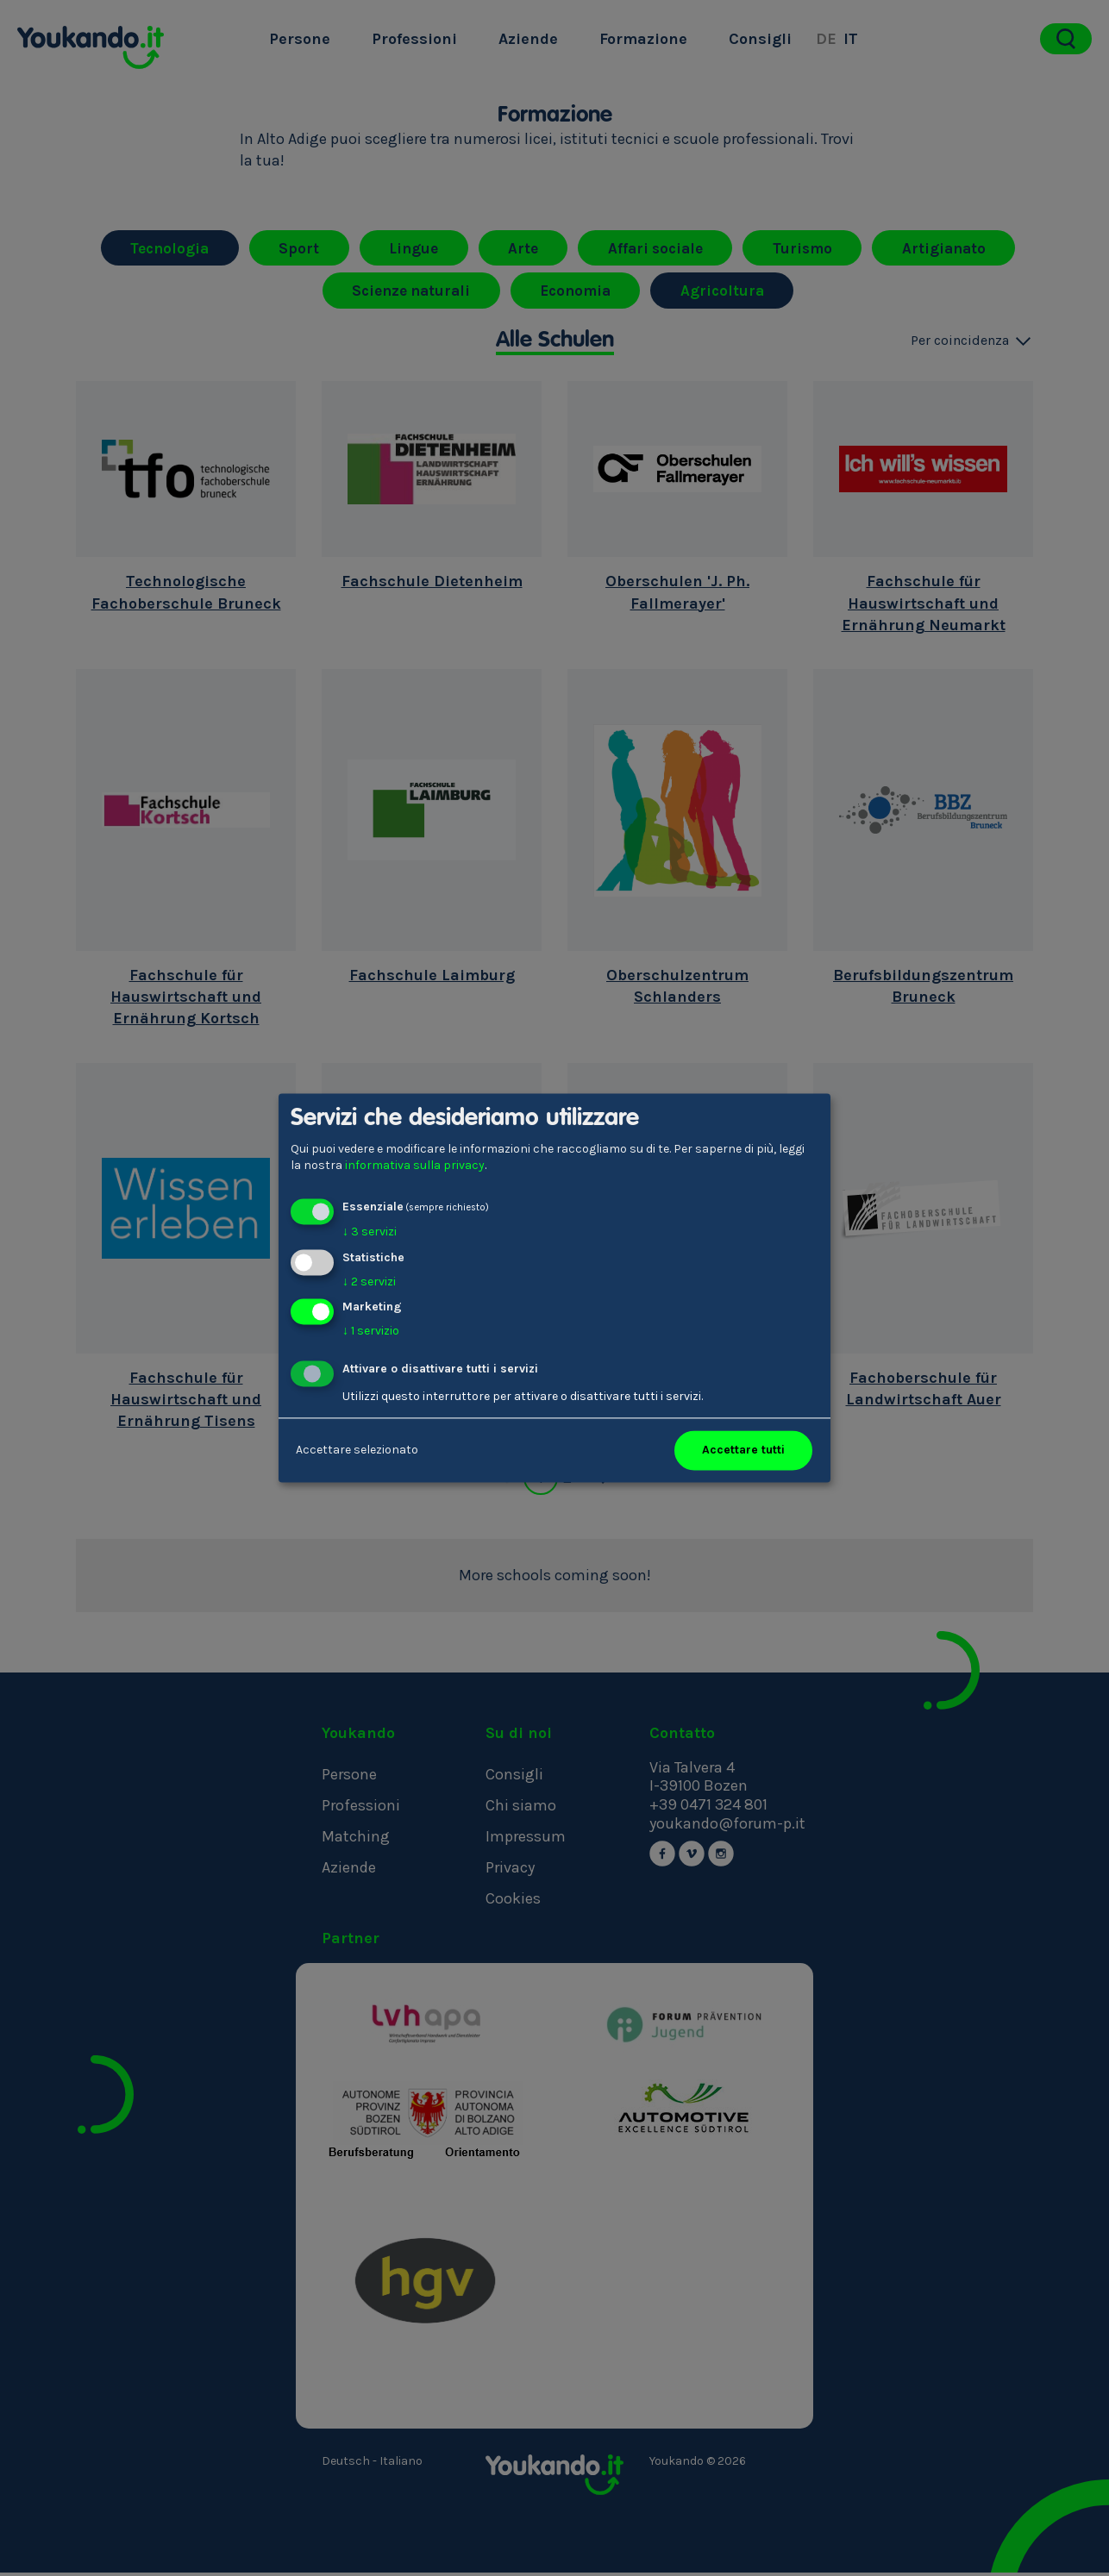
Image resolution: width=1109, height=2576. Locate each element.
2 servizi (369, 1281)
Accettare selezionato (357, 1450)
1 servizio (370, 1331)
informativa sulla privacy (415, 1166)
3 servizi (369, 1231)
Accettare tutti (743, 1450)
